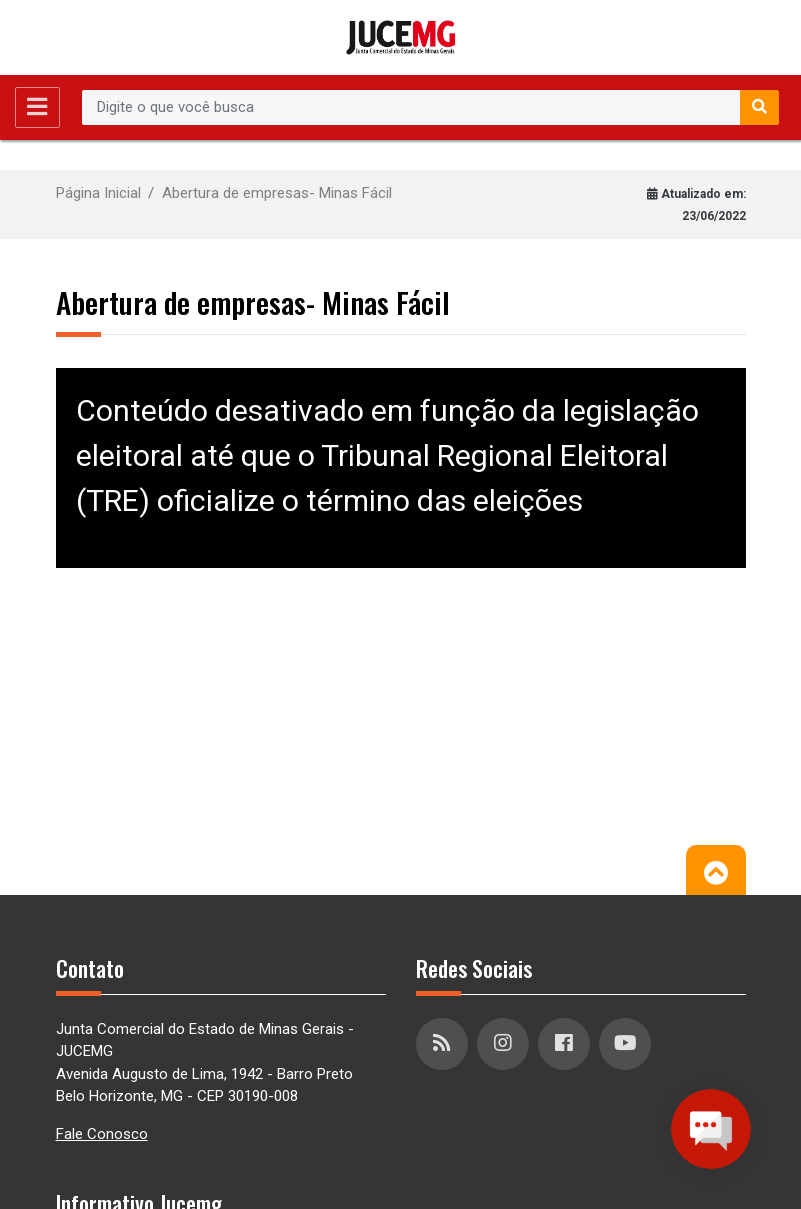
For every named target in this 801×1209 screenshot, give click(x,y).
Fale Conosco (102, 1134)
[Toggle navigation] (37, 107)
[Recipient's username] (411, 108)
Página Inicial (98, 193)
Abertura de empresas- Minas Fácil (277, 193)
